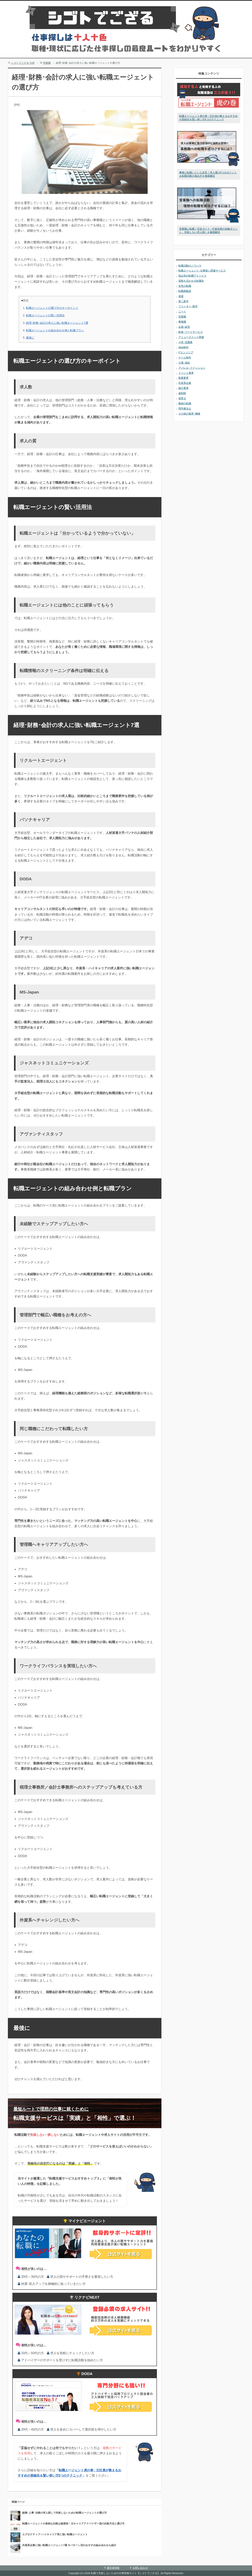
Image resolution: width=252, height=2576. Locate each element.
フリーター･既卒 (188, 306)
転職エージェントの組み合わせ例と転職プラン (55, 330)
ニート (182, 311)
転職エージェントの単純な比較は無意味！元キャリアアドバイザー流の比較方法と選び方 (73, 2523)
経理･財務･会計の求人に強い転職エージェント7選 (57, 322)
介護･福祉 (184, 362)
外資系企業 (184, 382)
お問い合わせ (140, 2567)
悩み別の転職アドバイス (192, 275)
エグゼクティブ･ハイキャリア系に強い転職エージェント (55, 2534)
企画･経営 (184, 326)
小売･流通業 (185, 342)
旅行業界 (183, 388)
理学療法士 (184, 408)
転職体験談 (184, 291)
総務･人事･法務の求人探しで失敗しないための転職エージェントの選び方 (64, 2512)
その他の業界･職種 (189, 413)
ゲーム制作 (184, 357)
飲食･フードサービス (190, 332)
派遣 (180, 296)
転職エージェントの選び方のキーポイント (52, 307)
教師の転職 (184, 403)
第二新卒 (183, 301)
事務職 (182, 321)
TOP (23, 62)
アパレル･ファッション (191, 367)
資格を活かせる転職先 (191, 280)
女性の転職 (184, 285)
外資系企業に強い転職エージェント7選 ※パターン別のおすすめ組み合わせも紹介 (69, 2545)
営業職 (182, 316)
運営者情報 (113, 2567)
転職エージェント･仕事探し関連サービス (202, 270)
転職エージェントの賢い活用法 (45, 315)
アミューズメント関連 (191, 337)
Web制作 (183, 347)
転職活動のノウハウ (189, 265)
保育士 (182, 398)
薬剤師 (182, 393)
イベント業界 (186, 372)
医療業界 (183, 377)
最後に (30, 337)
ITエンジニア (185, 352)
